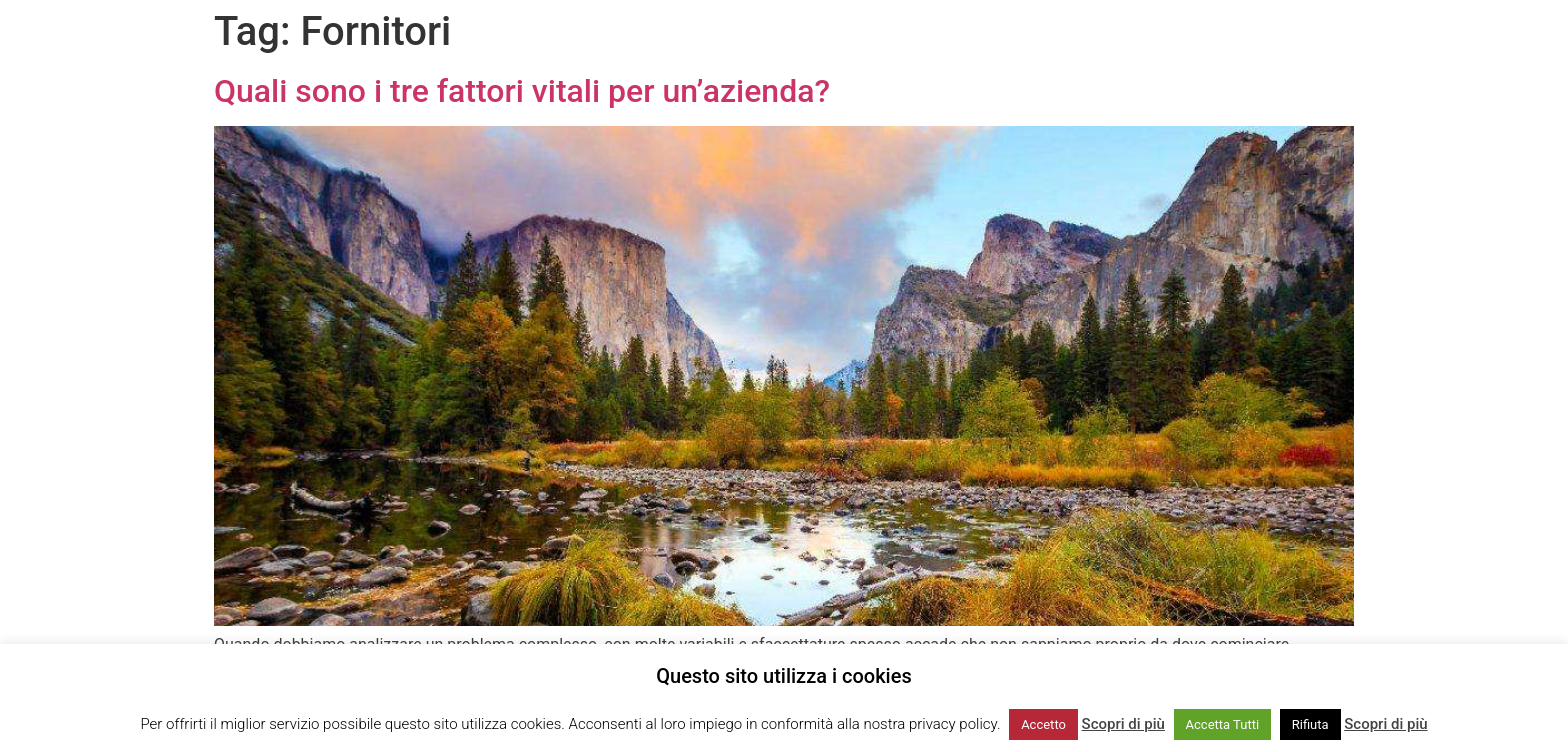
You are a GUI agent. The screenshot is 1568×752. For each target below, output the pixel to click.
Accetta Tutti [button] (1223, 724)
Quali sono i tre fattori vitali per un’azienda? (522, 91)
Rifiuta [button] (1310, 724)
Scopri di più (1123, 724)
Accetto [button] (1043, 724)
